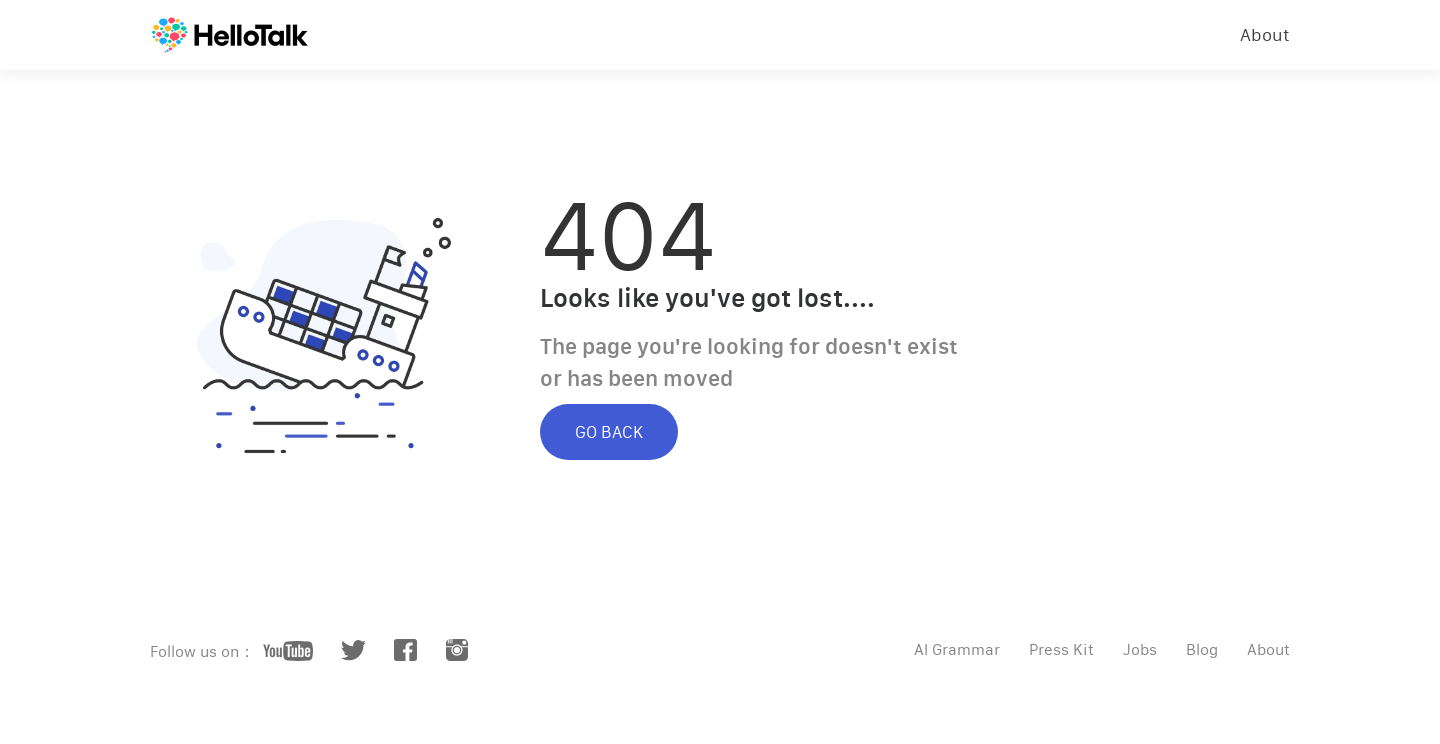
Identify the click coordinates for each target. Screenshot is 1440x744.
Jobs (1140, 649)
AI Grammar (957, 649)
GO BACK (609, 432)
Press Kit (1061, 649)
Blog (1202, 649)
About (1265, 35)
